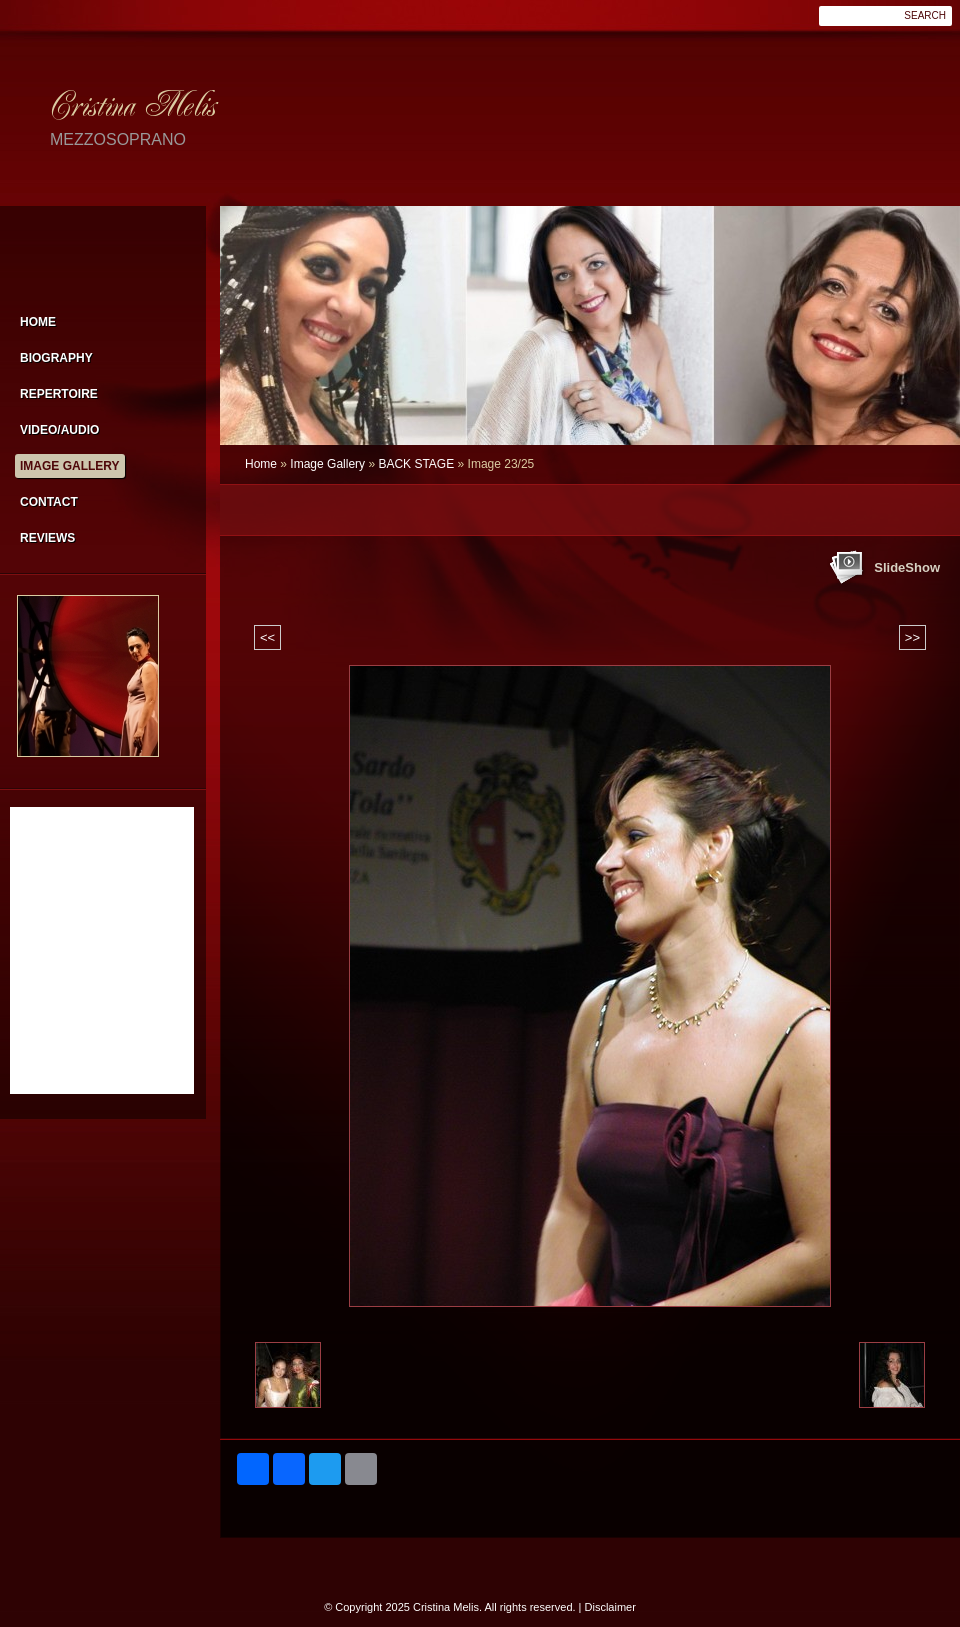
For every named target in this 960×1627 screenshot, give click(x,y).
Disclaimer (610, 1607)
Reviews (47, 538)
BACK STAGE (416, 464)
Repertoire (59, 394)
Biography (56, 358)
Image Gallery (327, 464)
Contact (49, 502)
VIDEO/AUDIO (59, 430)
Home (261, 464)
